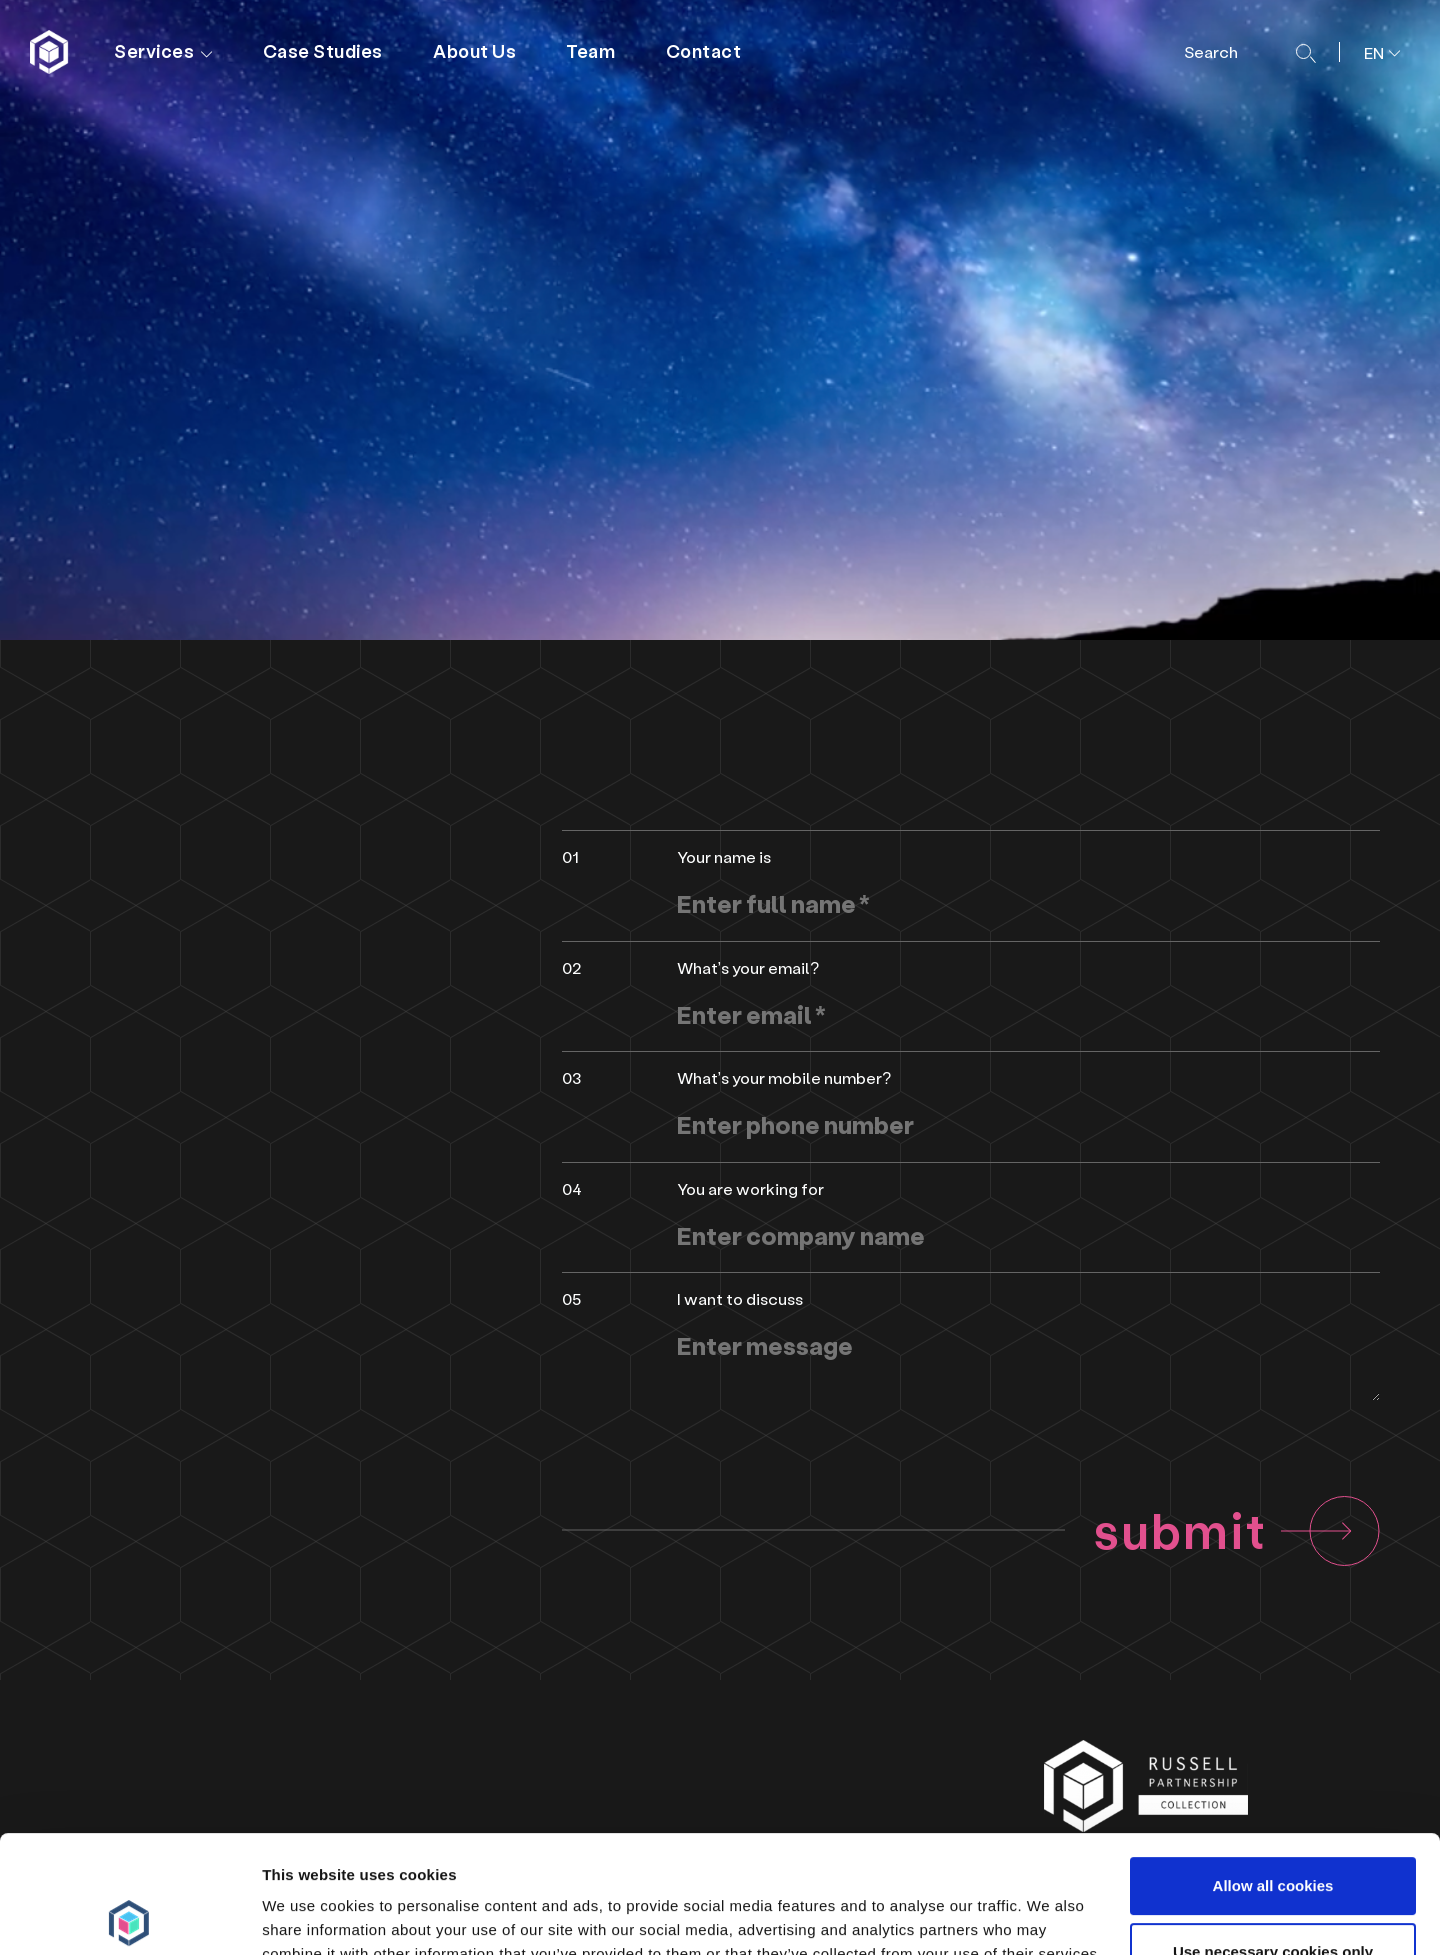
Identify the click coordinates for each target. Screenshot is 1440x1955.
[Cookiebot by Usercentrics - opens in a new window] (129, 1916)
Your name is (724, 856)
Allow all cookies (1273, 1768)
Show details (308, 1915)
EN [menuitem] (1374, 52)
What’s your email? (748, 967)
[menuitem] (1374, 51)
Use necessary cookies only (1273, 1833)
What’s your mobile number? (784, 1077)
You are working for (750, 1188)
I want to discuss (740, 1298)
